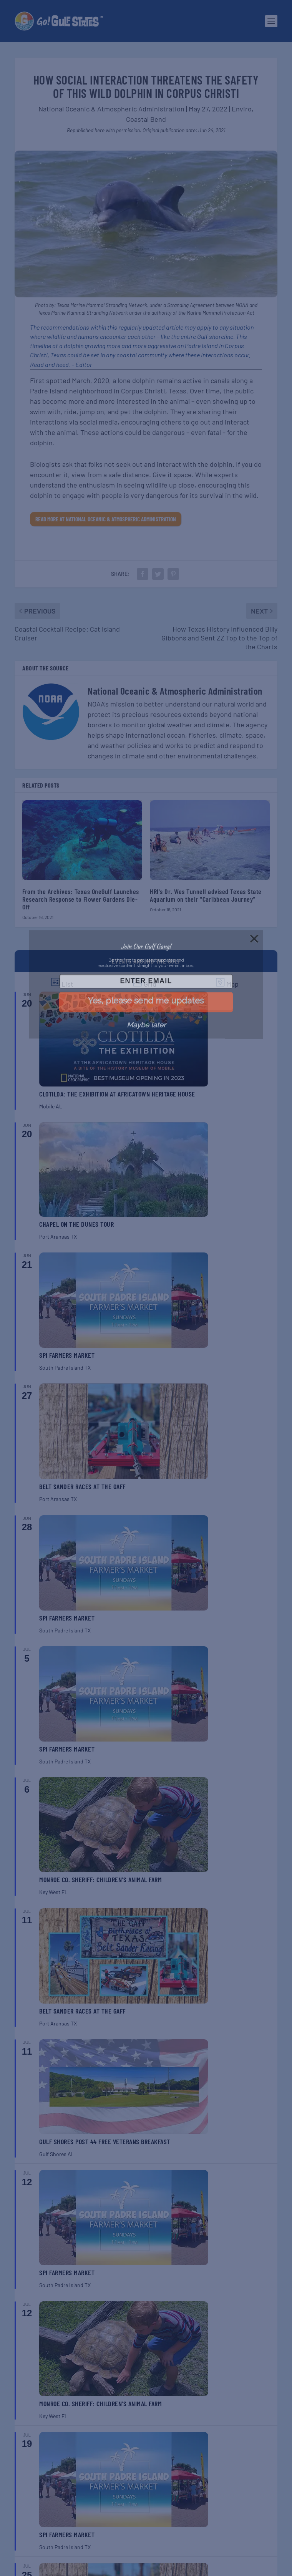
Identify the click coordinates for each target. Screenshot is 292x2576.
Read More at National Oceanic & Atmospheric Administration (105, 519)
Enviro (242, 108)
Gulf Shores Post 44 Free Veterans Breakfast (104, 2141)
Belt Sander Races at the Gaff (82, 1486)
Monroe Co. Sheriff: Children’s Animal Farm (100, 1879)
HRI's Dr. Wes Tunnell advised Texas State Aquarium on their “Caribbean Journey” (206, 895)
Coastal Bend (146, 119)
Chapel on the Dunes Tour (76, 1224)
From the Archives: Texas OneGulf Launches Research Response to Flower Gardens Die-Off (80, 899)
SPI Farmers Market (67, 1355)
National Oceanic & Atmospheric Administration (111, 108)
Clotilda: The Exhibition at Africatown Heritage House (117, 1094)
